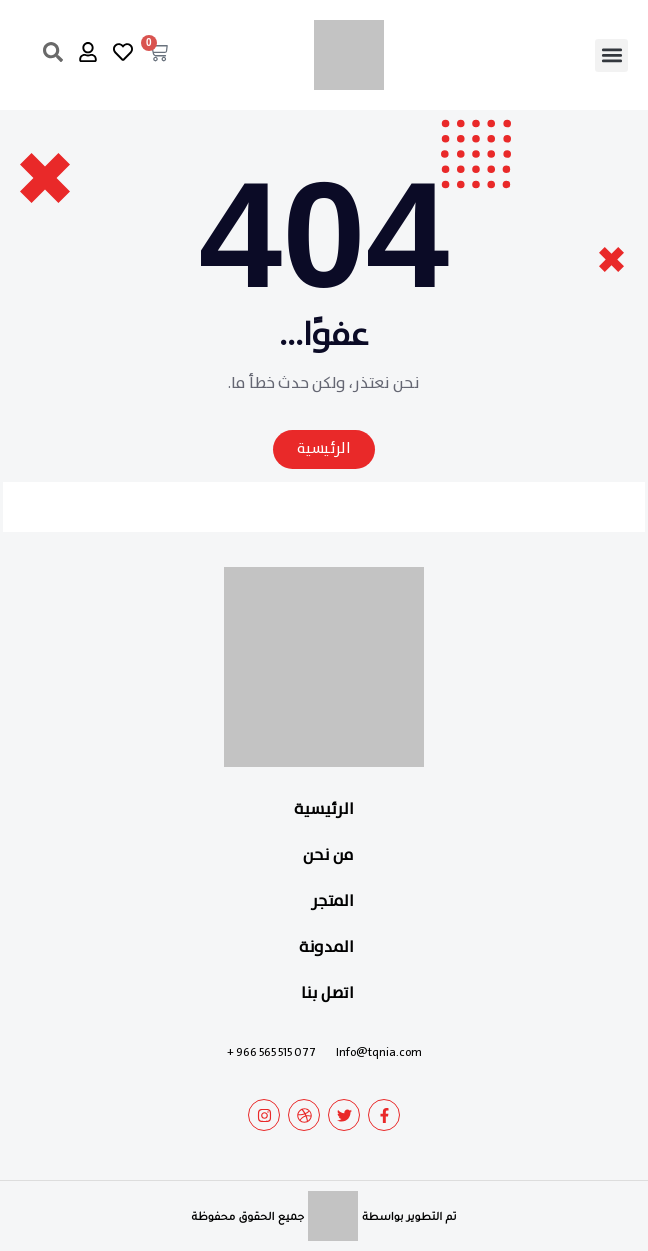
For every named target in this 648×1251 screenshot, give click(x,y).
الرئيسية (324, 809)
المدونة (326, 947)
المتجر (332, 901)
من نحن (328, 855)
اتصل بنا (327, 993)
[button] (611, 55)
